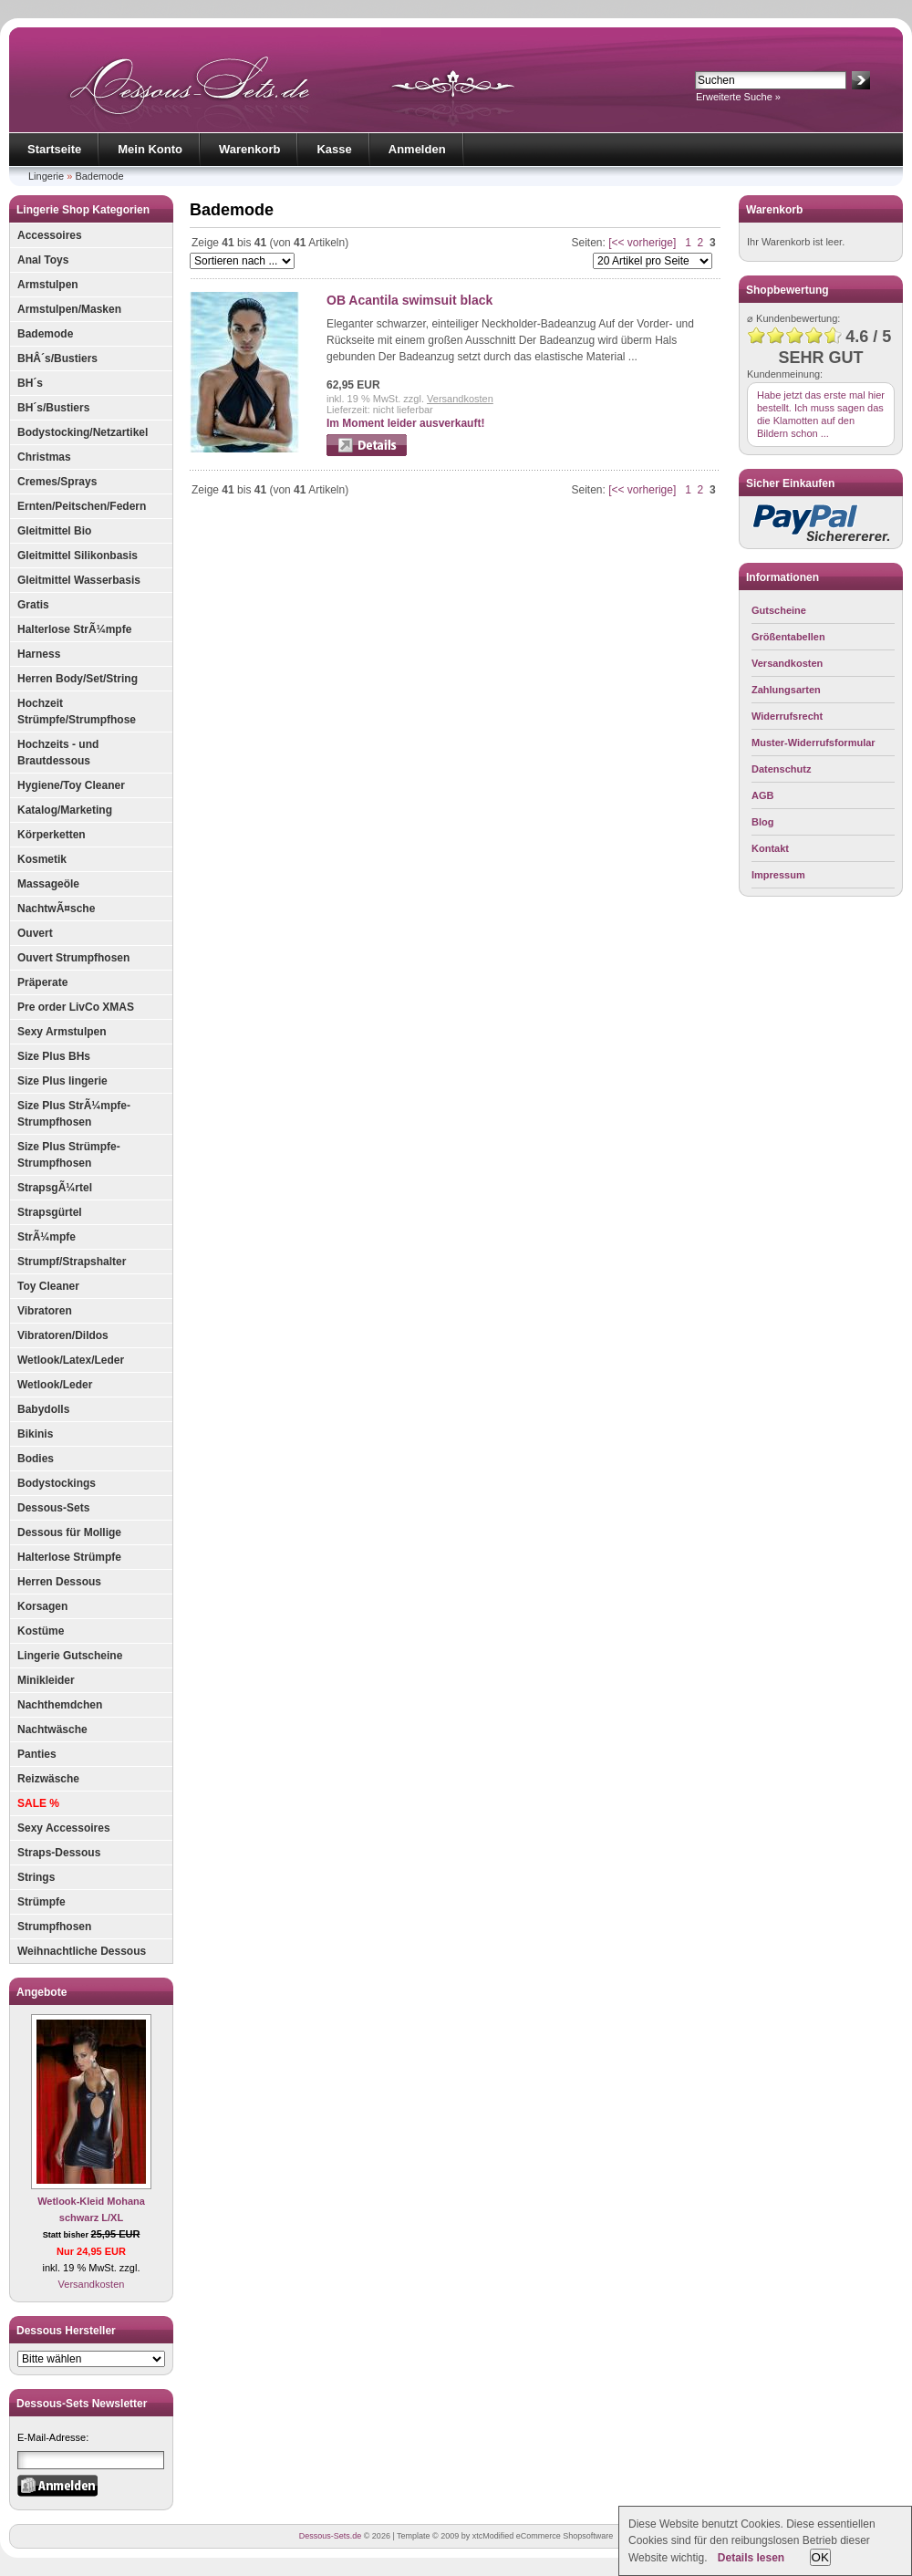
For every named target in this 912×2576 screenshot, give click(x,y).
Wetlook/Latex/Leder (70, 1360)
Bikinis (35, 1434)
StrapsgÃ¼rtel (54, 1187)
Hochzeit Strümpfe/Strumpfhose (76, 711)
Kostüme (40, 1631)
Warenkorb (249, 149)
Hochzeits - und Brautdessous (57, 752)
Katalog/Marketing (64, 810)
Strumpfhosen (54, 1926)
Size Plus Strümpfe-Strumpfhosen (68, 1154)
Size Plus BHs (53, 1056)
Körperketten (51, 834)
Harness (38, 654)
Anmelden (417, 149)
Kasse (333, 149)
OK (820, 2557)
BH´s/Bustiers (53, 407)
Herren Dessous (59, 1581)
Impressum (778, 874)
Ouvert (35, 933)
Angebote (41, 1992)
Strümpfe (41, 1902)
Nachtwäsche (52, 1729)
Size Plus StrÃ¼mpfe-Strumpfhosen (73, 1113)
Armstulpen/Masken (69, 309)
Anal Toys (42, 260)
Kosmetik (42, 859)
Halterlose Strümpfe (69, 1557)
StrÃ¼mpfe (46, 1237)
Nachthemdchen (59, 1704)
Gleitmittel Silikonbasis (77, 555)
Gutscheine (778, 610)
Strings (36, 1877)
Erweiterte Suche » (738, 96)
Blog (762, 821)
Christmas (44, 457)
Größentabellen (788, 636)
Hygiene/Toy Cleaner (71, 785)
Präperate (42, 982)
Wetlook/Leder (54, 1384)
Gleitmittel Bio (54, 531)
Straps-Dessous (58, 1852)
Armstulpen (47, 284)
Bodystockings (56, 1483)
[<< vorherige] (642, 242)
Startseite (54, 149)
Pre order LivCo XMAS (75, 1007)
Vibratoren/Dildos (63, 1335)
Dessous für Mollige (69, 1532)
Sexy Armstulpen (62, 1031)
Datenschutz (781, 768)
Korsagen (42, 1606)
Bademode (99, 176)
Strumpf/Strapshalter (71, 1261)
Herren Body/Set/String (77, 678)
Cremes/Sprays (57, 481)
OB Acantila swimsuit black (409, 300)
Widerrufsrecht (787, 716)
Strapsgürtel (49, 1212)
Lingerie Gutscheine (69, 1655)
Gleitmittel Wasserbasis (78, 580)
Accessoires (49, 235)
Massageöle (48, 884)
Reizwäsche (48, 1778)
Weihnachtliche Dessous (81, 1951)
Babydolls (43, 1409)
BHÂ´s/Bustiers (57, 358)
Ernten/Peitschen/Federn (81, 506)
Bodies (35, 1458)
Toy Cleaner (48, 1286)
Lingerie (46, 176)
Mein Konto (150, 149)
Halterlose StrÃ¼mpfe (74, 629)
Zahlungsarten (786, 689)
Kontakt (770, 848)
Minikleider (46, 1680)
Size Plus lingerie (62, 1081)
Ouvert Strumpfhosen (73, 957)
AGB (762, 795)
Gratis (33, 604)
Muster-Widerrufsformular (813, 742)
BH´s (30, 383)
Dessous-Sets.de (330, 2535)
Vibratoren (44, 1310)
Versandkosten (91, 2284)
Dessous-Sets (53, 1507)
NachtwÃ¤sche (56, 908)
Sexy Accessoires (63, 1828)
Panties (37, 1754)
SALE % (38, 1803)
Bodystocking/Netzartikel (82, 432)
